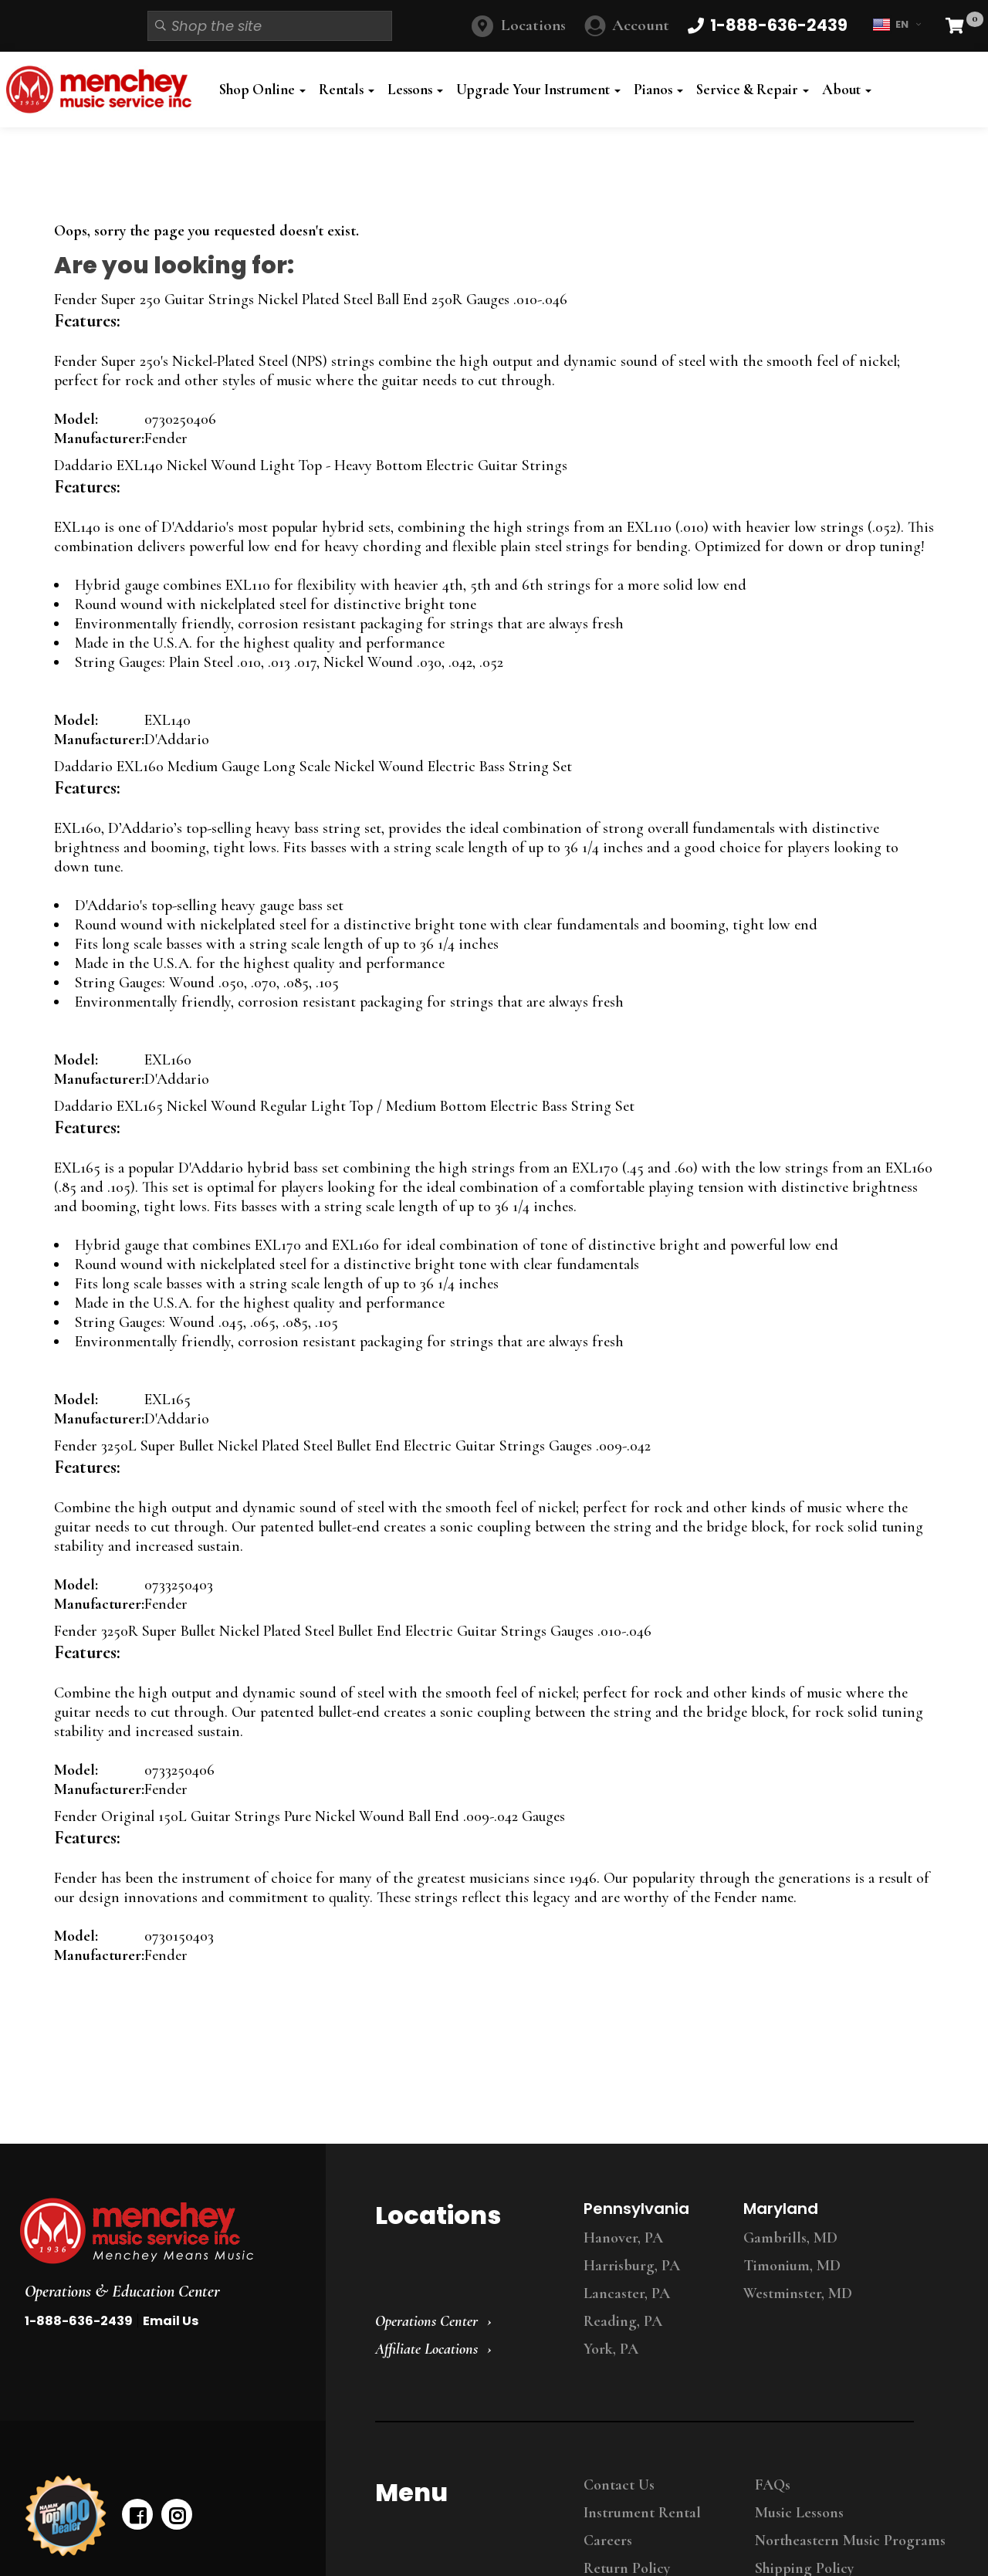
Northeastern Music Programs (850, 2540)
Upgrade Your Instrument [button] (538, 89)
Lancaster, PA (627, 2293)
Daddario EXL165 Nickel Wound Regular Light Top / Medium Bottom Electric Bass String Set (344, 1106)
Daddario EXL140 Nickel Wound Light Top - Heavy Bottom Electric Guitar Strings (310, 465)
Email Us (170, 2321)
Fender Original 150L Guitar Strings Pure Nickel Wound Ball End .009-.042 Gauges (309, 1816)
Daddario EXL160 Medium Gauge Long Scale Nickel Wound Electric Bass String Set (313, 766)
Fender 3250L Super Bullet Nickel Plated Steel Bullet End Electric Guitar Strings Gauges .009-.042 (352, 1446)
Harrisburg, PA (632, 2265)
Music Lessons (799, 2512)
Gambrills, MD (790, 2238)
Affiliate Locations (426, 2349)
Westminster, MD (797, 2293)
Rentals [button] (346, 89)
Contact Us (619, 2485)
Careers (608, 2540)
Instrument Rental (642, 2512)
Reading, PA (623, 2321)
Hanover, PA (623, 2238)
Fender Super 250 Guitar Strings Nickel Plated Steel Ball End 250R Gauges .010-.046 (310, 299)
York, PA (611, 2349)
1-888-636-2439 (79, 2321)
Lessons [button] (415, 89)
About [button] (846, 89)
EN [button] (896, 24)
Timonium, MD (792, 2265)
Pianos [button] (658, 89)
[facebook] (137, 2514)
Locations (533, 25)
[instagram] (176, 2514)
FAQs (772, 2485)
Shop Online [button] (262, 89)
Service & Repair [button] (752, 89)
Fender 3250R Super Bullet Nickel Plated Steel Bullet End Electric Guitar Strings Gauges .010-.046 (352, 1631)
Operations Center (426, 2321)
